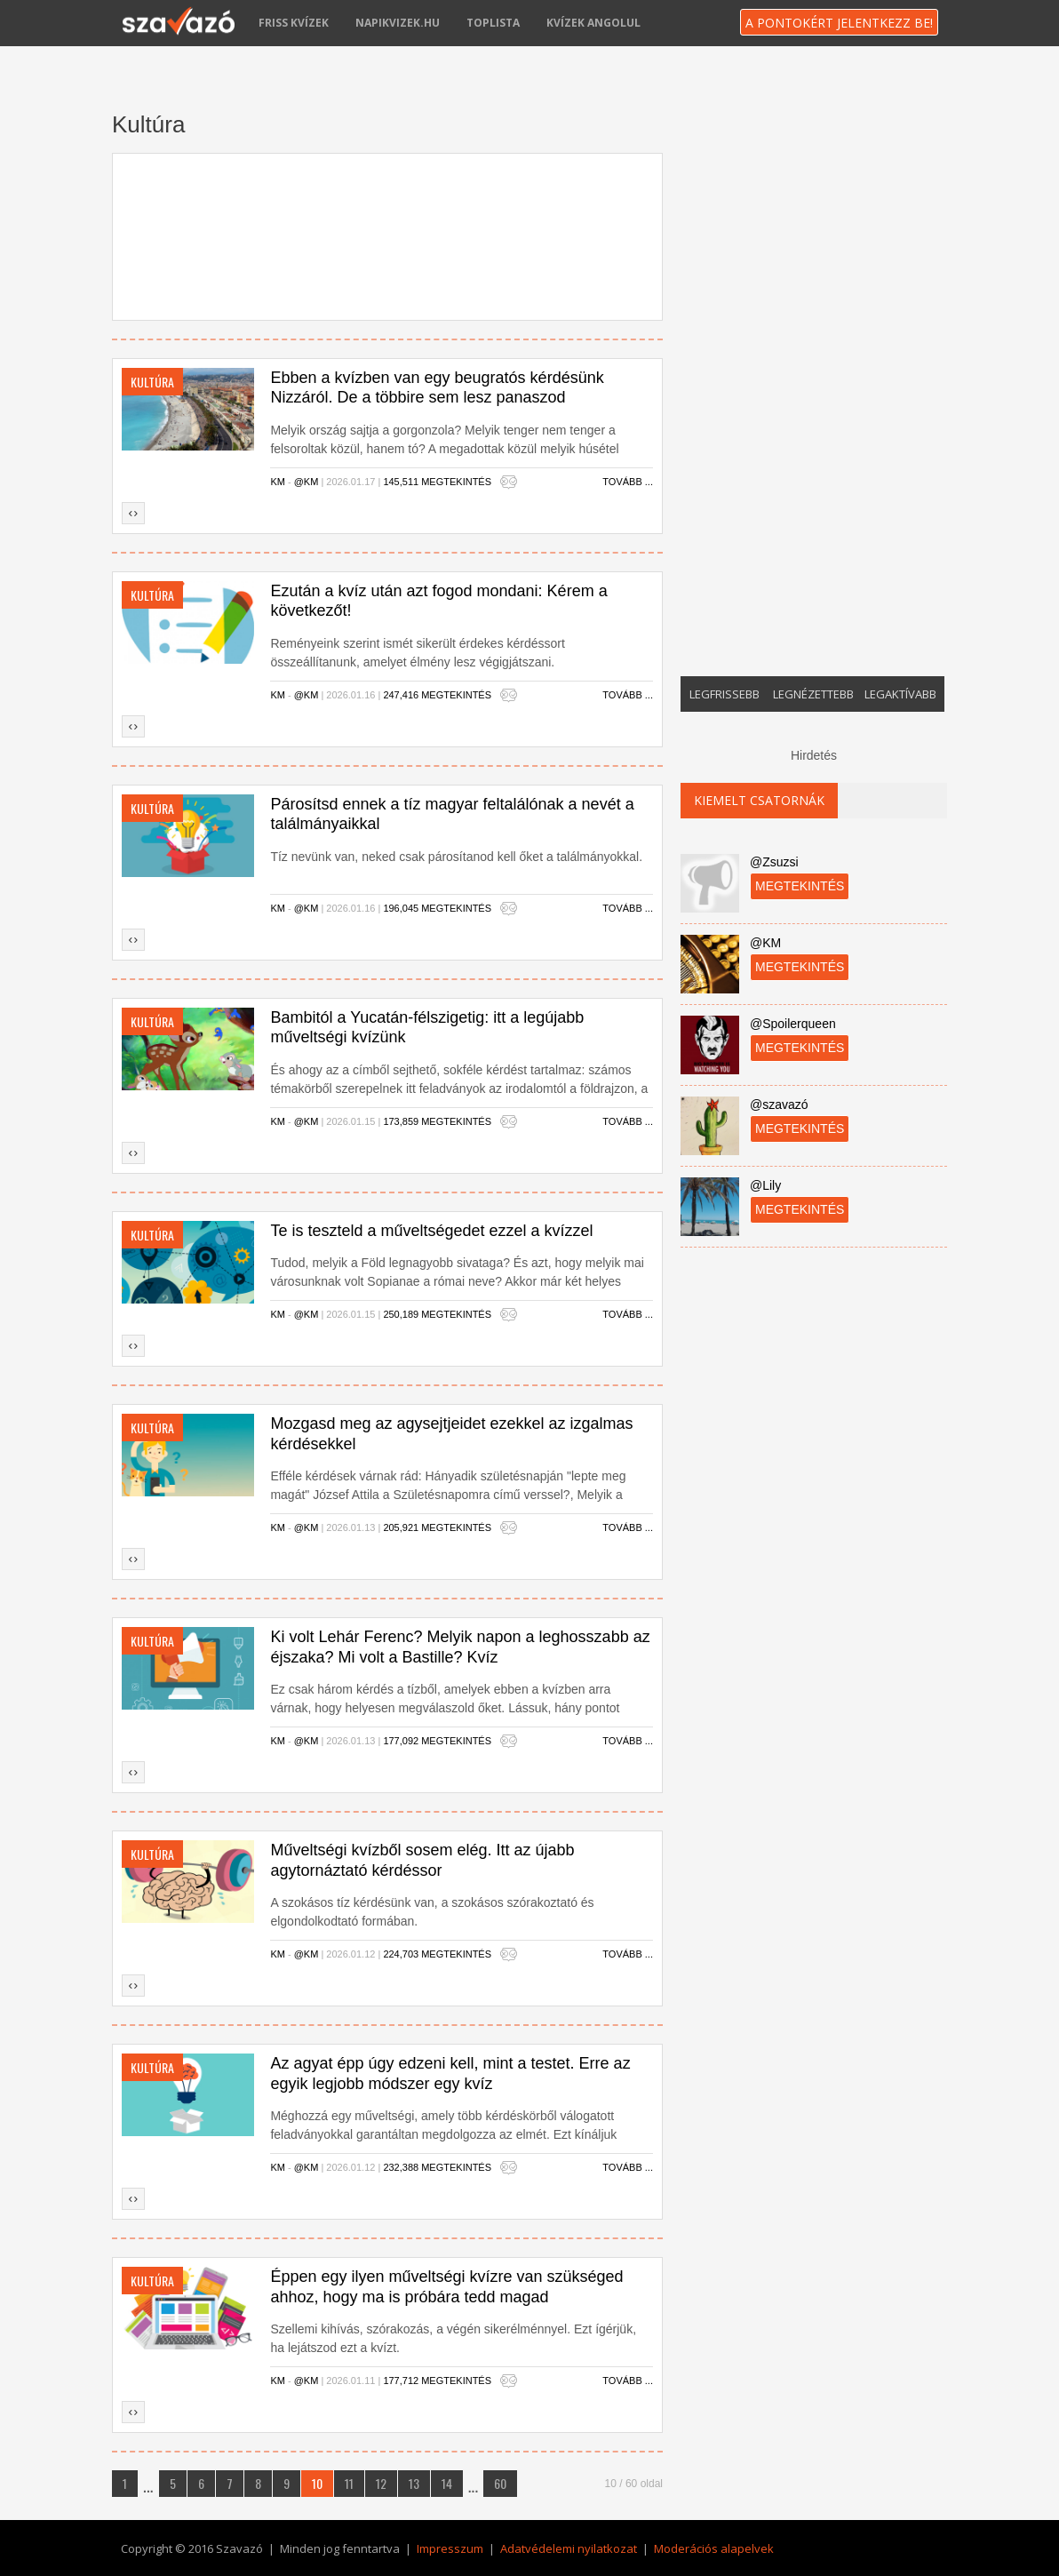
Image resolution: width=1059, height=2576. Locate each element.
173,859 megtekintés (437, 1121)
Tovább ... (627, 481)
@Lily (765, 1185)
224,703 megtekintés (437, 1954)
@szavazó (779, 1104)
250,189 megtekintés (437, 1314)
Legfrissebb (724, 694)
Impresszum (450, 2548)
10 (317, 2483)
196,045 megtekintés (437, 908)
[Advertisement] (387, 232)
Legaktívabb (900, 694)
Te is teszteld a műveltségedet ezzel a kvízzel (431, 1231)
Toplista (493, 22)
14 (447, 2483)
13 (414, 2483)
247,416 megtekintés (437, 695)
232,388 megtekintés (437, 2167)
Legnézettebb (813, 694)
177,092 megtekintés (437, 1740)
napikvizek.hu (397, 22)
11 (349, 2483)
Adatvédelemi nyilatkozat (568, 2548)
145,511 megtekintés (437, 481)
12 (381, 2483)
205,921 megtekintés (437, 1527)
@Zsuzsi (774, 862)
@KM (306, 481)
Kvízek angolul (593, 22)
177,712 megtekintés (437, 2380)
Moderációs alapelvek (714, 2548)
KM (277, 481)
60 (500, 2483)
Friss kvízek (294, 22)
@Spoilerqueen (793, 1024)
